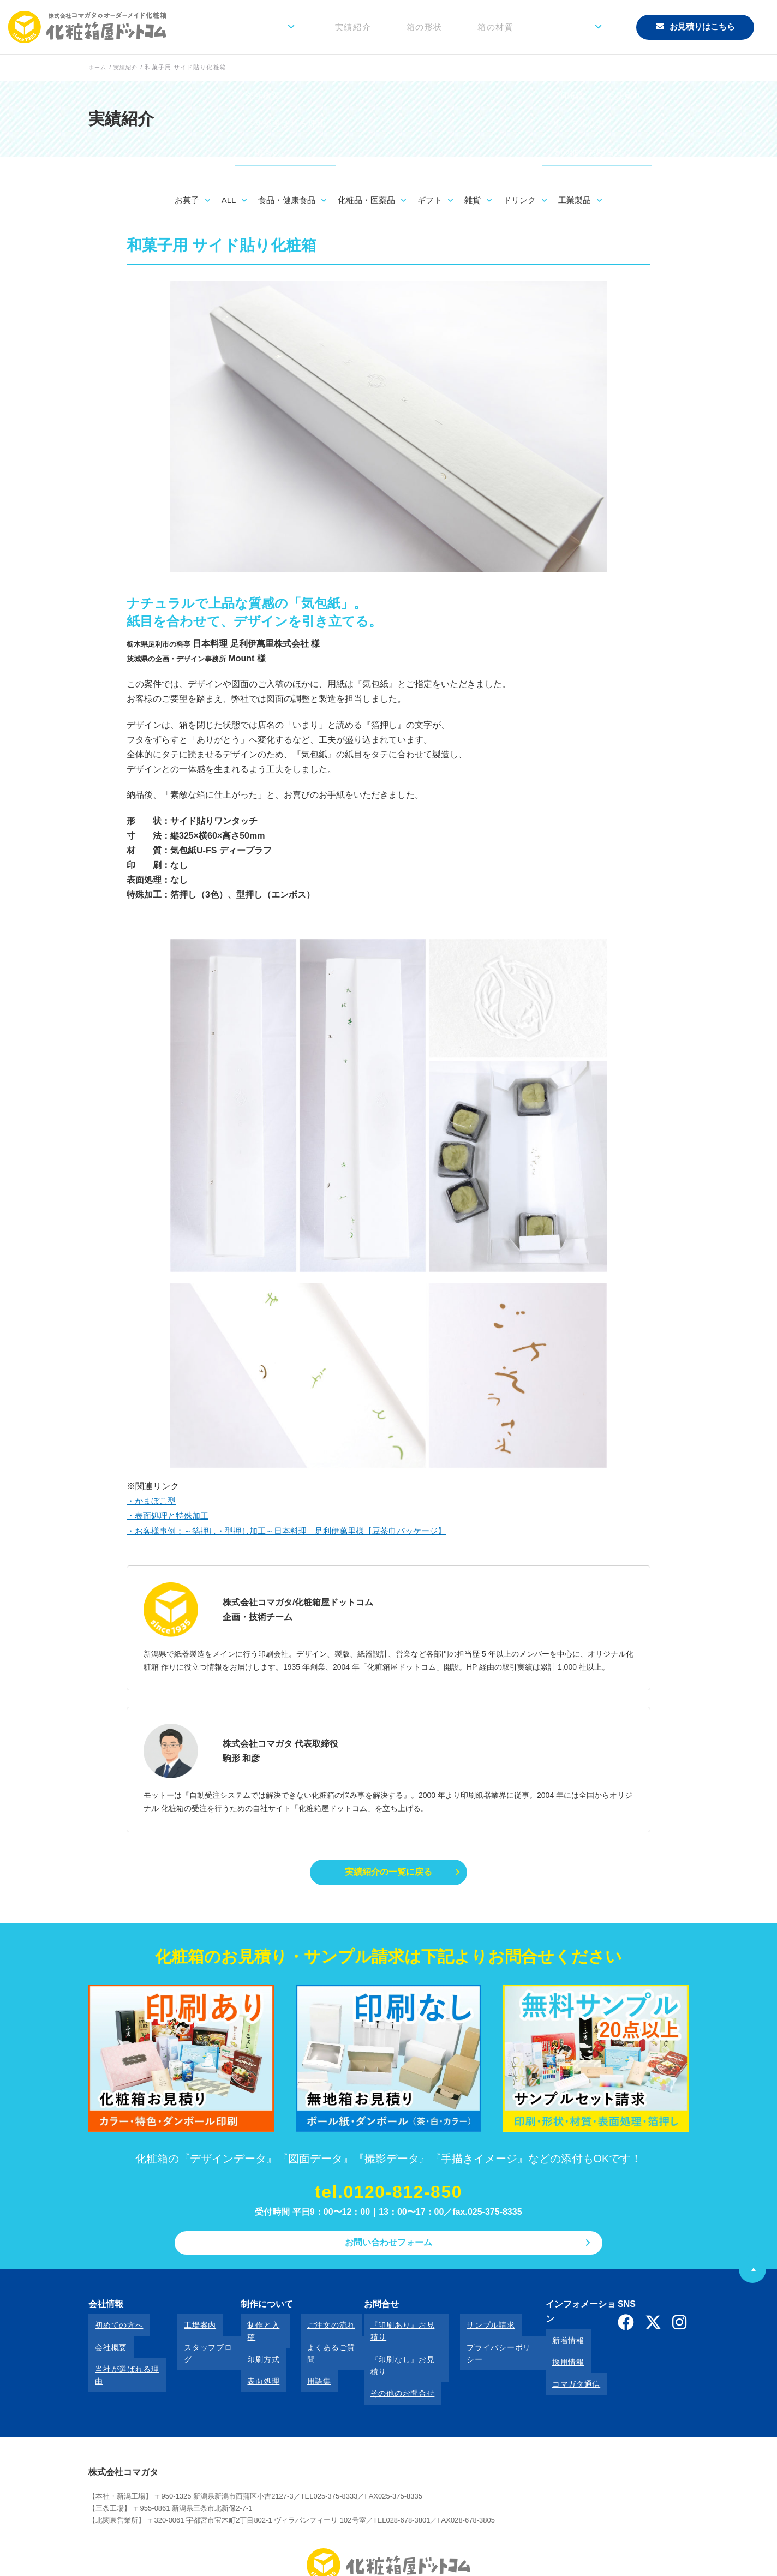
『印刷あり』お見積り (391, 2330)
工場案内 (187, 2330)
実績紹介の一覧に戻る (388, 1873)
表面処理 (252, 2359)
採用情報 (547, 2344)
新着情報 (547, 2330)
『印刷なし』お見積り (391, 2344)
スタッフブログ (199, 2344)
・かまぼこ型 (153, 1500)
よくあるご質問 (315, 2344)
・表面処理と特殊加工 (170, 1515)
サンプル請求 (467, 2330)
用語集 (299, 2359)
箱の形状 (465, 27)
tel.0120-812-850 (388, 2195)
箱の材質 (524, 27)
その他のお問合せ (383, 2359)
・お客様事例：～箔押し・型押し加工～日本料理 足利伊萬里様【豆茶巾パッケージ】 (297, 1530)
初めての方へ (112, 2330)
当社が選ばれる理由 (124, 2359)
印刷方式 (252, 2344)
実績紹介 (408, 27)
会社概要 (104, 2344)
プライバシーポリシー (483, 2344)
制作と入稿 (256, 2330)
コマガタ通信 (555, 2359)
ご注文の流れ (311, 2330)
